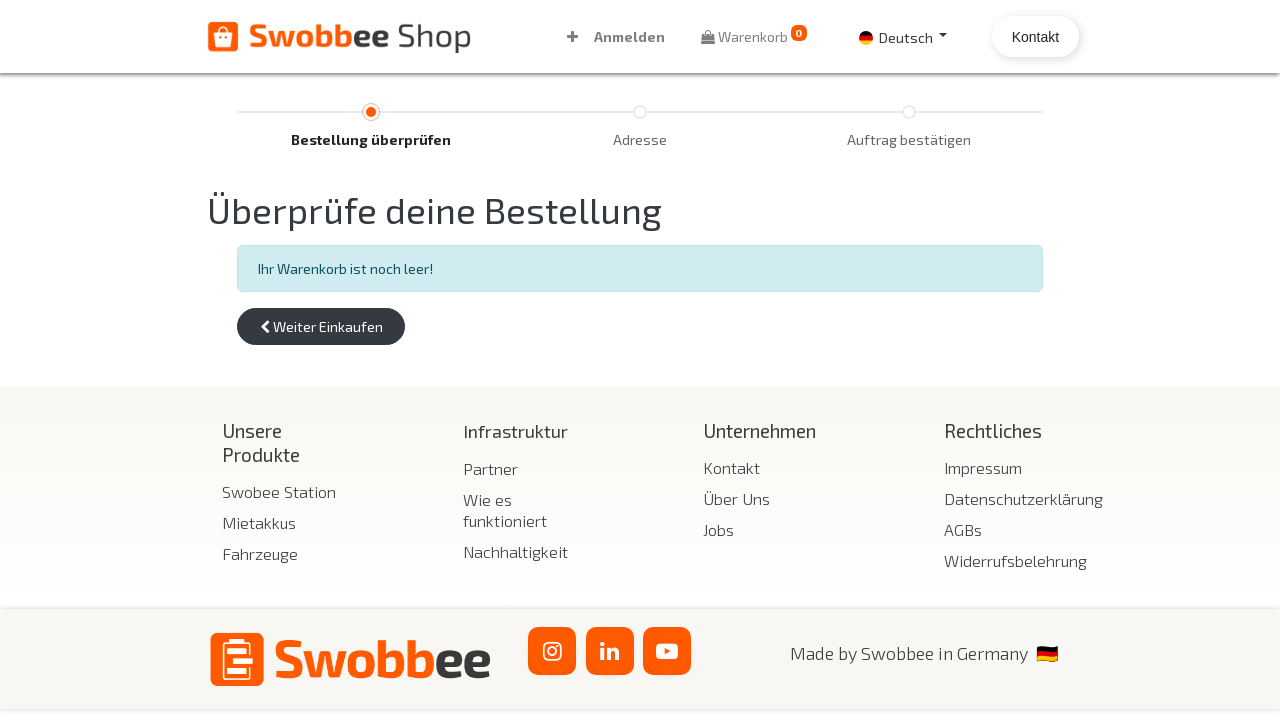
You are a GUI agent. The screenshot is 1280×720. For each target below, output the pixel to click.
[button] (572, 36)
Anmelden (629, 36)
